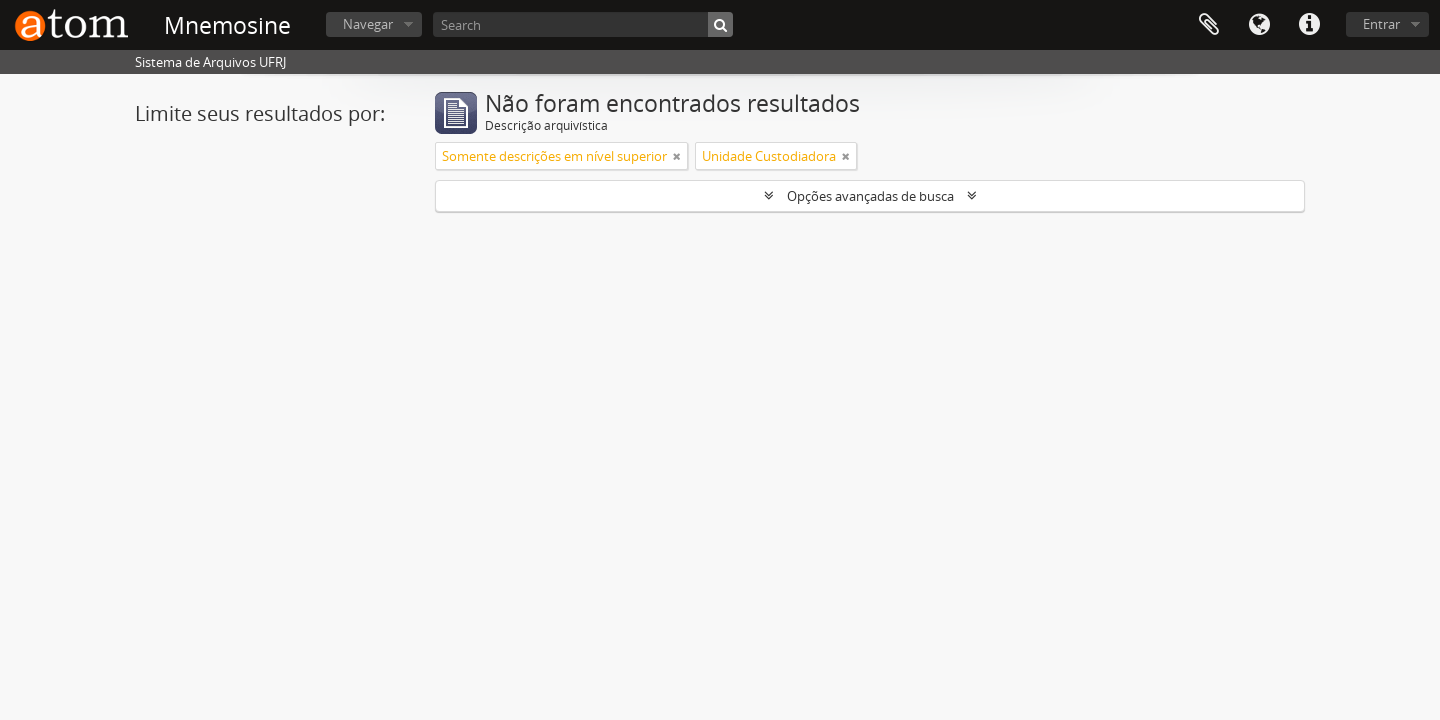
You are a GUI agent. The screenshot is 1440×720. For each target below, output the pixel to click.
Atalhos (1309, 25)
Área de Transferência (1209, 25)
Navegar (368, 24)
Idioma (1259, 25)
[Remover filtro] (677, 156)
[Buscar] (720, 24)
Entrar (1381, 24)
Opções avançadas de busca (870, 196)
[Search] (583, 24)
